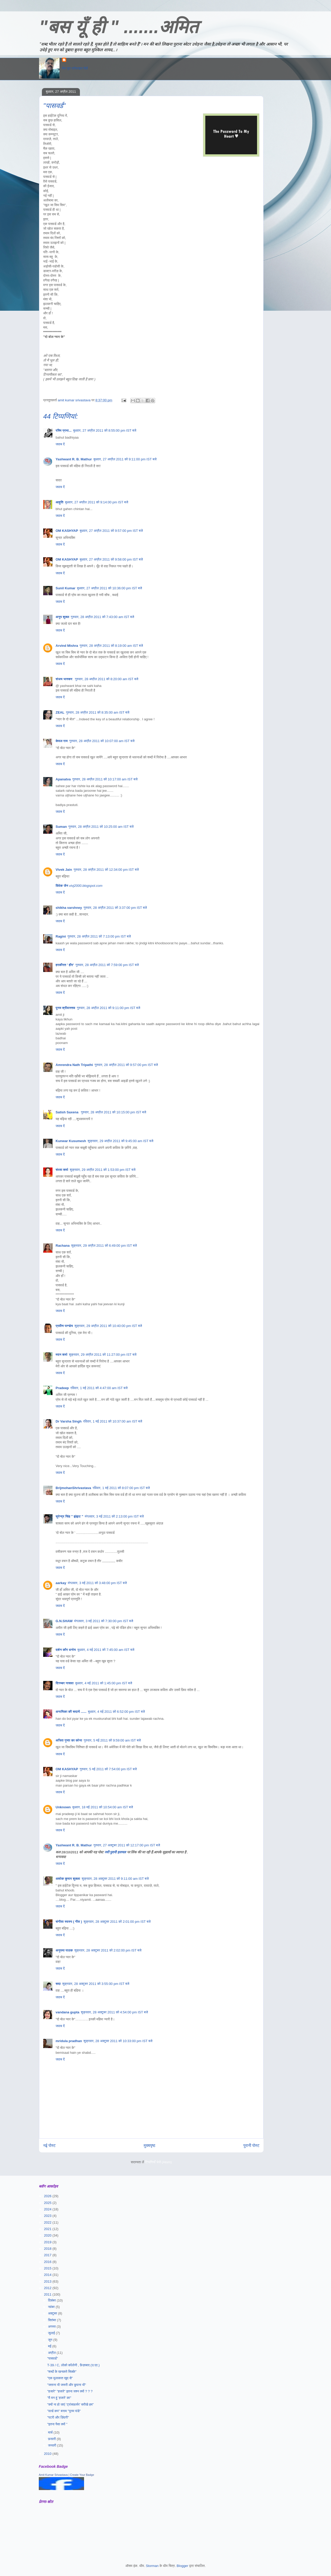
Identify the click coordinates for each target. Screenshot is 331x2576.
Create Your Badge (82, 2474)
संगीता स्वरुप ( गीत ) (69, 1922)
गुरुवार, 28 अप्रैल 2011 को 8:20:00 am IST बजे (106, 679)
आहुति (59, 502)
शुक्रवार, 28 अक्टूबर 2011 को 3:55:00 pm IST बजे (95, 1984)
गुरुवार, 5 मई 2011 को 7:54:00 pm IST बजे (108, 1769)
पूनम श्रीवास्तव (65, 1008)
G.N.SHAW (64, 1621)
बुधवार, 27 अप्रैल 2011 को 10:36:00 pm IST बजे (109, 588)
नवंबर (52, 2307)
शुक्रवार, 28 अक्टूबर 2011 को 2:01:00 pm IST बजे (117, 1922)
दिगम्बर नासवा (65, 1683)
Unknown (63, 1807)
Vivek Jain (64, 870)
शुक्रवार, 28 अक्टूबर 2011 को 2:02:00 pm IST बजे (107, 1950)
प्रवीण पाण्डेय (64, 1326)
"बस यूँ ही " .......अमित (118, 27)
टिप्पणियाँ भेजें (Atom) (158, 2162)
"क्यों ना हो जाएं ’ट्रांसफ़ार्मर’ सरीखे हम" (70, 2404)
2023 (48, 2216)
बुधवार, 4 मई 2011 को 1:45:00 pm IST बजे (103, 1683)
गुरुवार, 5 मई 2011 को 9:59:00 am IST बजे (112, 1740)
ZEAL (60, 712)
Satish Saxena (67, 1112)
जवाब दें (60, 444)
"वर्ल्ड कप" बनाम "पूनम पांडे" (64, 2411)
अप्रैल (52, 2353)
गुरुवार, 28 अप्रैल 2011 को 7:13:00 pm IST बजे (99, 936)
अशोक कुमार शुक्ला (68, 1879)
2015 (48, 2268)
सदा (58, 1984)
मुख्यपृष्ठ (149, 2145)
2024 (48, 2209)
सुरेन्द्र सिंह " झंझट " (69, 1516)
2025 (48, 2203)
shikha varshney (69, 908)
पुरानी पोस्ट (251, 2145)
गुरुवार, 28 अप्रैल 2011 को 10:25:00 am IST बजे (100, 827)
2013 (48, 2281)
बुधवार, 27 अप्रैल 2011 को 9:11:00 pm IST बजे (124, 459)
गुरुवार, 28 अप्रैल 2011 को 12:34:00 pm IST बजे (106, 870)
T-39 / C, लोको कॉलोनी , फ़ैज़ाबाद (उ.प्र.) (73, 2365)
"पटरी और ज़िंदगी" (58, 2417)
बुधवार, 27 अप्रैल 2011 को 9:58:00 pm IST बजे (111, 559)
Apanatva (63, 779)
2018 (48, 2249)
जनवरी (52, 2445)
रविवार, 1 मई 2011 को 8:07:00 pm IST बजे (121, 1488)
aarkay (61, 1583)
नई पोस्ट (49, 2145)
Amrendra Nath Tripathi (74, 1065)
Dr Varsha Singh (68, 1421)
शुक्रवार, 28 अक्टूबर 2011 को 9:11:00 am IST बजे (115, 1879)
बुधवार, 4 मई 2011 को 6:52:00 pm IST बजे (116, 1712)
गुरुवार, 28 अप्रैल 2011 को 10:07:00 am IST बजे (101, 741)
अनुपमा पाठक (64, 1950)
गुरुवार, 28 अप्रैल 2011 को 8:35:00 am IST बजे (97, 712)
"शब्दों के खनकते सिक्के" (61, 2372)
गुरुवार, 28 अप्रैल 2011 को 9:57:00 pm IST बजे (126, 1065)
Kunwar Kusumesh (71, 1141)
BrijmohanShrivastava (73, 1488)
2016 (48, 2262)
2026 (48, 2196)
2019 (48, 2242)
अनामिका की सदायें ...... (71, 1712)
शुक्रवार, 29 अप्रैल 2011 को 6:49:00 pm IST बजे (104, 1245)
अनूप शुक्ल (62, 617)
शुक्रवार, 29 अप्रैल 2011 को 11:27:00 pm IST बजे (102, 1354)
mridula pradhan (69, 2041)
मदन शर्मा (61, 1354)
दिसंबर (52, 2300)
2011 (48, 2294)
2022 (48, 2222)
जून (50, 2340)
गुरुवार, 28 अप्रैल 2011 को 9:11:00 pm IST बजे (108, 1008)
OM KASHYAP (67, 531)
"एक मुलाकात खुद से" (60, 2378)
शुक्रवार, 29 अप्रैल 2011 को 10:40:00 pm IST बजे (108, 1326)
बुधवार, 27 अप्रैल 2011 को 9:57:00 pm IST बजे (111, 531)
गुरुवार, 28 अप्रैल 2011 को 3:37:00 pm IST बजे (115, 908)
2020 (48, 2235)
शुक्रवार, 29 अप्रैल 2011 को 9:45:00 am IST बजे (120, 1141)
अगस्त (52, 2326)
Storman (152, 2566)
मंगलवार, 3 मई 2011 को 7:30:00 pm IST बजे (103, 1621)
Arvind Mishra (67, 646)
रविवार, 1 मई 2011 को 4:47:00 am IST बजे (98, 1388)
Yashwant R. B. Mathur (74, 459)
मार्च (51, 2432)
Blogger (182, 2566)
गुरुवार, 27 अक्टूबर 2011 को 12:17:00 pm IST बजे (126, 1845)
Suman (61, 827)
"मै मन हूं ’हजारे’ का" (59, 2398)
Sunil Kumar (66, 588)
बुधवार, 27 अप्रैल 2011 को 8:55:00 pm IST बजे (104, 430)
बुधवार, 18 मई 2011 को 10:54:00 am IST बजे (102, 1807)
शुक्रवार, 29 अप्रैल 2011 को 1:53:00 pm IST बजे (103, 1170)
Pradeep (62, 1388)
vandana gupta (67, 2012)
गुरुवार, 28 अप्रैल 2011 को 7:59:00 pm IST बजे (107, 965)
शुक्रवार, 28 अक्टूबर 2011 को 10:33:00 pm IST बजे (118, 2041)
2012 (48, 2288)
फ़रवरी (52, 2439)
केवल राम (62, 741)
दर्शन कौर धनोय (66, 1650)
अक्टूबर (53, 2313)
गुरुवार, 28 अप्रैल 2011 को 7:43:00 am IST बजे (102, 617)
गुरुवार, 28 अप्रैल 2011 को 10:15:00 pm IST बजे (113, 1112)
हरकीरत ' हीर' (65, 965)
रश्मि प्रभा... (64, 430)
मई (50, 2346)
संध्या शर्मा (62, 1170)
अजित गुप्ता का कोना (69, 1740)
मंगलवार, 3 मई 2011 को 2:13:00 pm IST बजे (114, 1516)
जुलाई (52, 2333)
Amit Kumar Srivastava (53, 2474)
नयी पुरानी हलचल (115, 1852)
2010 (48, 2454)
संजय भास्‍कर (64, 679)
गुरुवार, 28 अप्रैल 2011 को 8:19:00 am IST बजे (111, 646)
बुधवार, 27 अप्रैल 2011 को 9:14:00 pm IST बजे (96, 502)
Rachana (63, 1245)
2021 (48, 2229)
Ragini (61, 936)
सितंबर (52, 2320)
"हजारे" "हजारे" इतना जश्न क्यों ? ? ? (70, 2391)
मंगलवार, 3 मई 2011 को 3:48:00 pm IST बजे (97, 1583)
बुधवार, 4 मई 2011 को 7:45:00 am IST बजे (105, 1650)
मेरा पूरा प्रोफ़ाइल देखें (75, 68)
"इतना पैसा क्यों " (57, 2424)
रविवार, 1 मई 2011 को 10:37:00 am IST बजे (112, 1421)
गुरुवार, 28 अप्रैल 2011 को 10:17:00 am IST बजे (105, 779)
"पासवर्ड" (52, 2358)
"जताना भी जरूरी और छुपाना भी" (66, 2385)
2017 (48, 2255)
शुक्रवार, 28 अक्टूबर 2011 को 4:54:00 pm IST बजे (114, 2012)
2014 (48, 2275)
